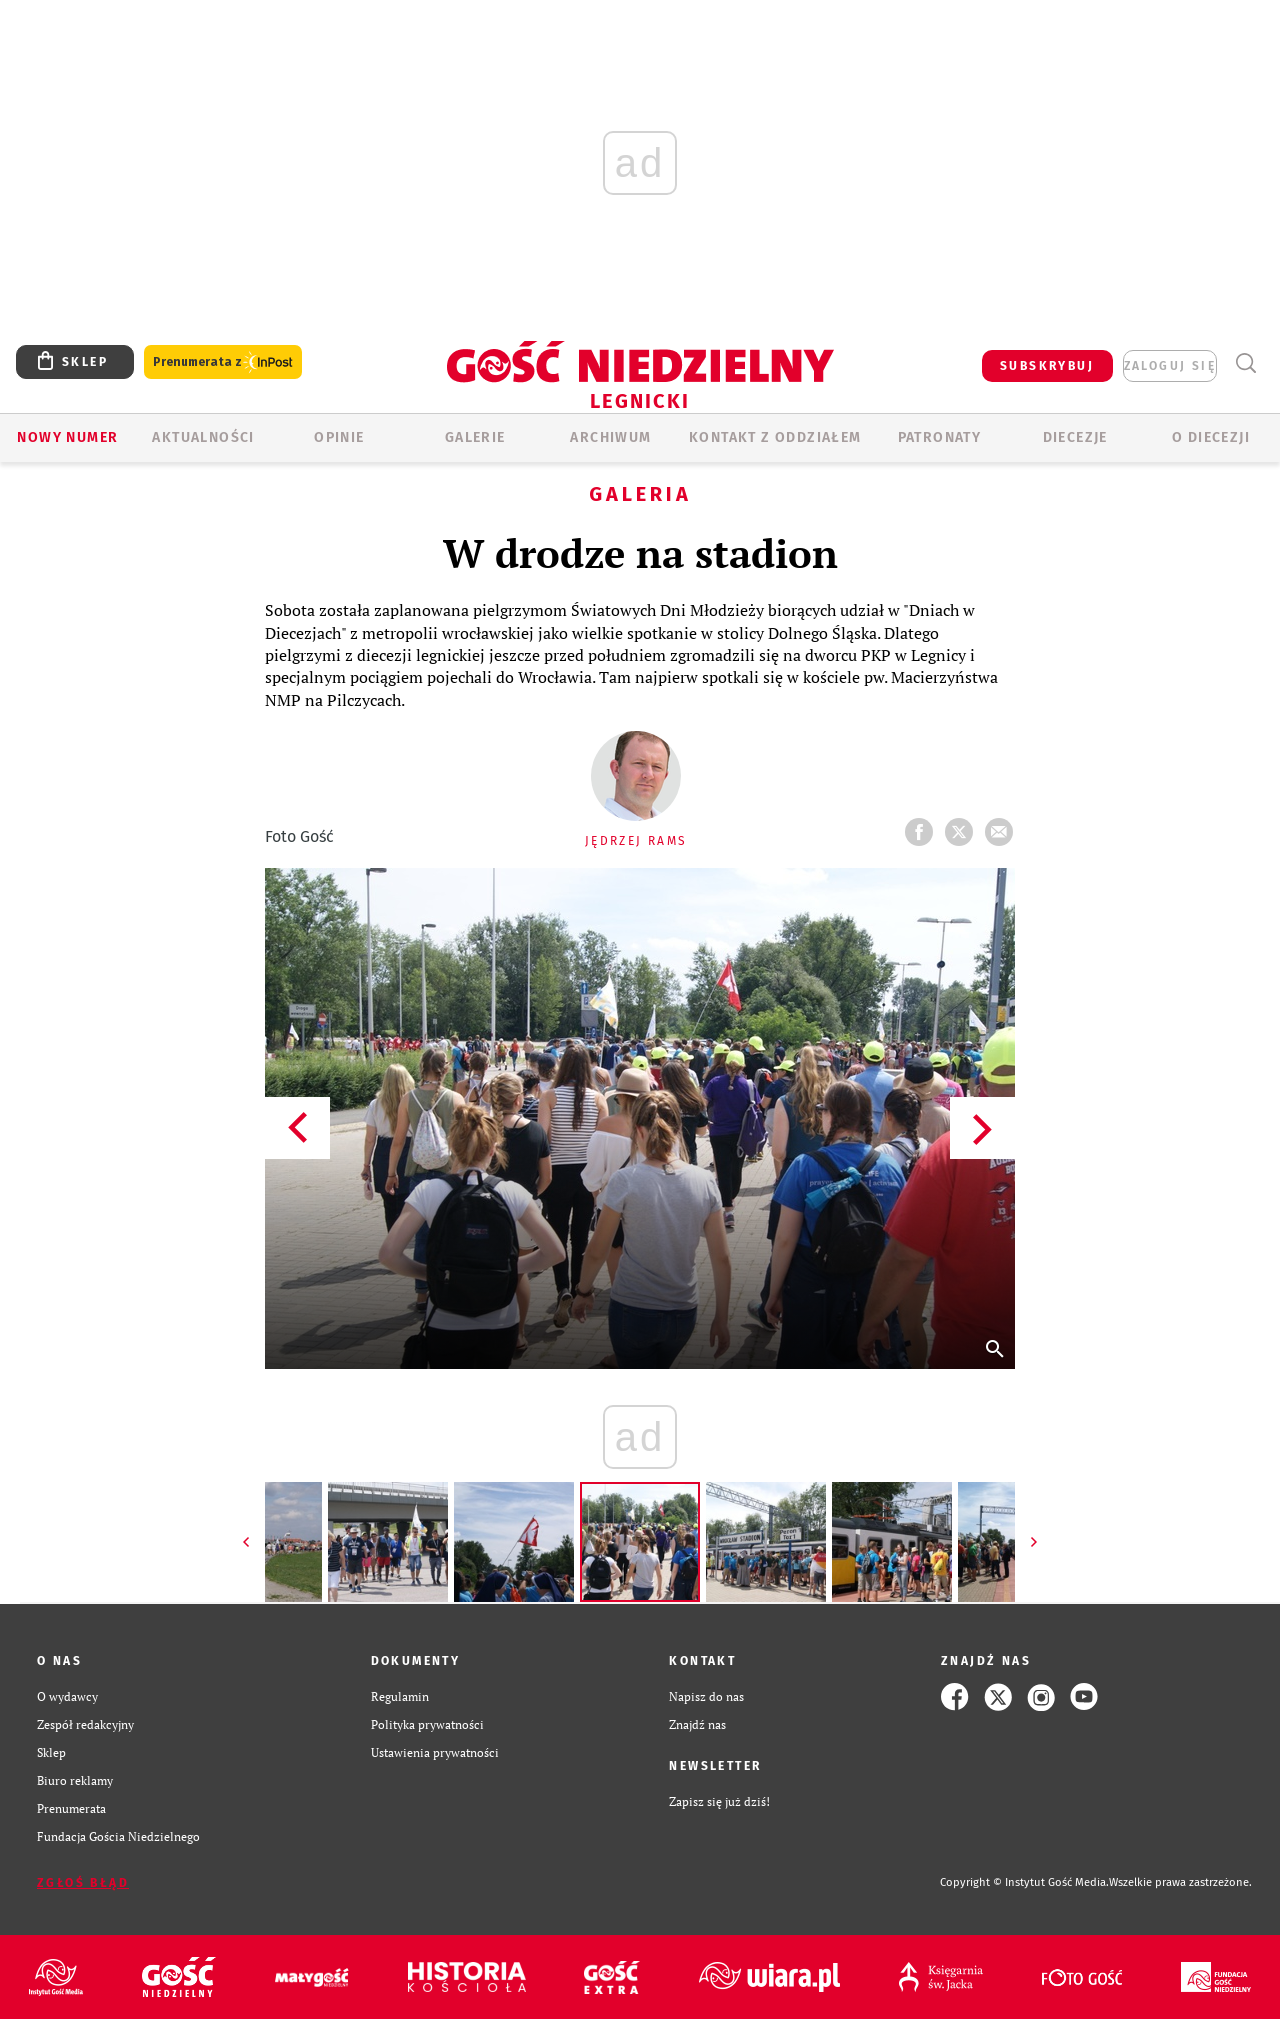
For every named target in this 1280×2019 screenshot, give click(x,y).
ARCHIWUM (610, 437)
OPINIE (339, 437)
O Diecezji (1211, 437)
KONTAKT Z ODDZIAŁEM (775, 437)
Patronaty (940, 437)
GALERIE (475, 437)
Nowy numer (67, 437)
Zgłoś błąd (83, 1883)
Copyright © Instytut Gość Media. (1024, 1882)
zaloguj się (1170, 366)
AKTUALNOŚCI (203, 437)
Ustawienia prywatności (435, 1752)
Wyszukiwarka (1245, 363)
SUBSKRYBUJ (1047, 366)
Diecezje (1075, 437)
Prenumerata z (223, 362)
